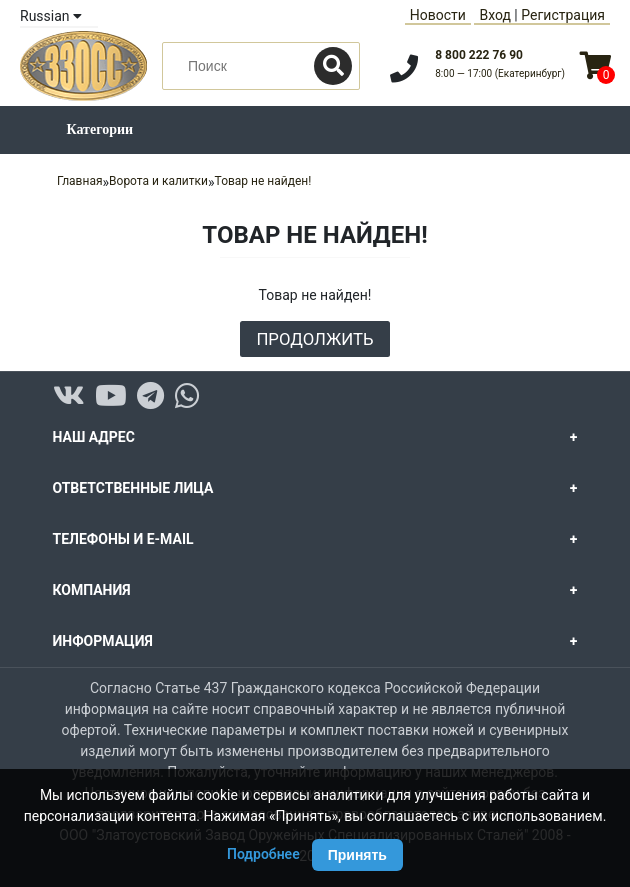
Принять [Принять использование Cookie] (357, 855)
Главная (80, 181)
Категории (100, 129)
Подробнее (263, 854)
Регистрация (563, 15)
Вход (494, 15)
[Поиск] (333, 66)
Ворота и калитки (158, 181)
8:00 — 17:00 (500, 73)
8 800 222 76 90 (479, 55)
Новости (438, 15)
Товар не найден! (263, 181)
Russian (51, 16)
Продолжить (314, 339)
